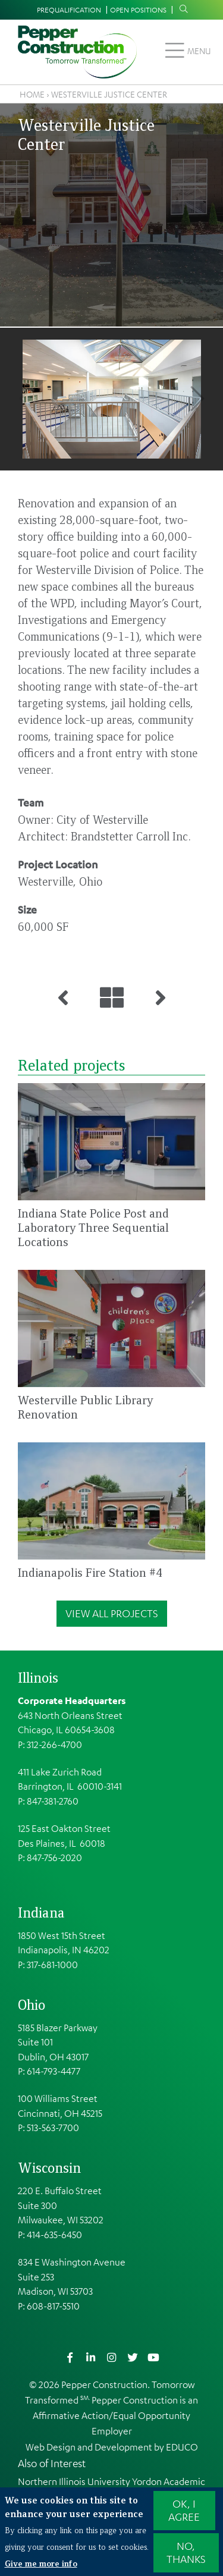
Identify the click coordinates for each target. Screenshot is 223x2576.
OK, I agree (184, 2510)
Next (197, 398)
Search (181, 9)
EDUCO (182, 2447)
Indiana (41, 1912)
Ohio (31, 2004)
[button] (111, 399)
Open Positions (138, 9)
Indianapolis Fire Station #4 (90, 1572)
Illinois (38, 1677)
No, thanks (186, 2553)
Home (32, 94)
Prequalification (69, 9)
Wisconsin (49, 2167)
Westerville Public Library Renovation (85, 1407)
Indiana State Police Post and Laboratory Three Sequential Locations (93, 1227)
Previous (26, 398)
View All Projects (111, 1613)
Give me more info (41, 2563)
